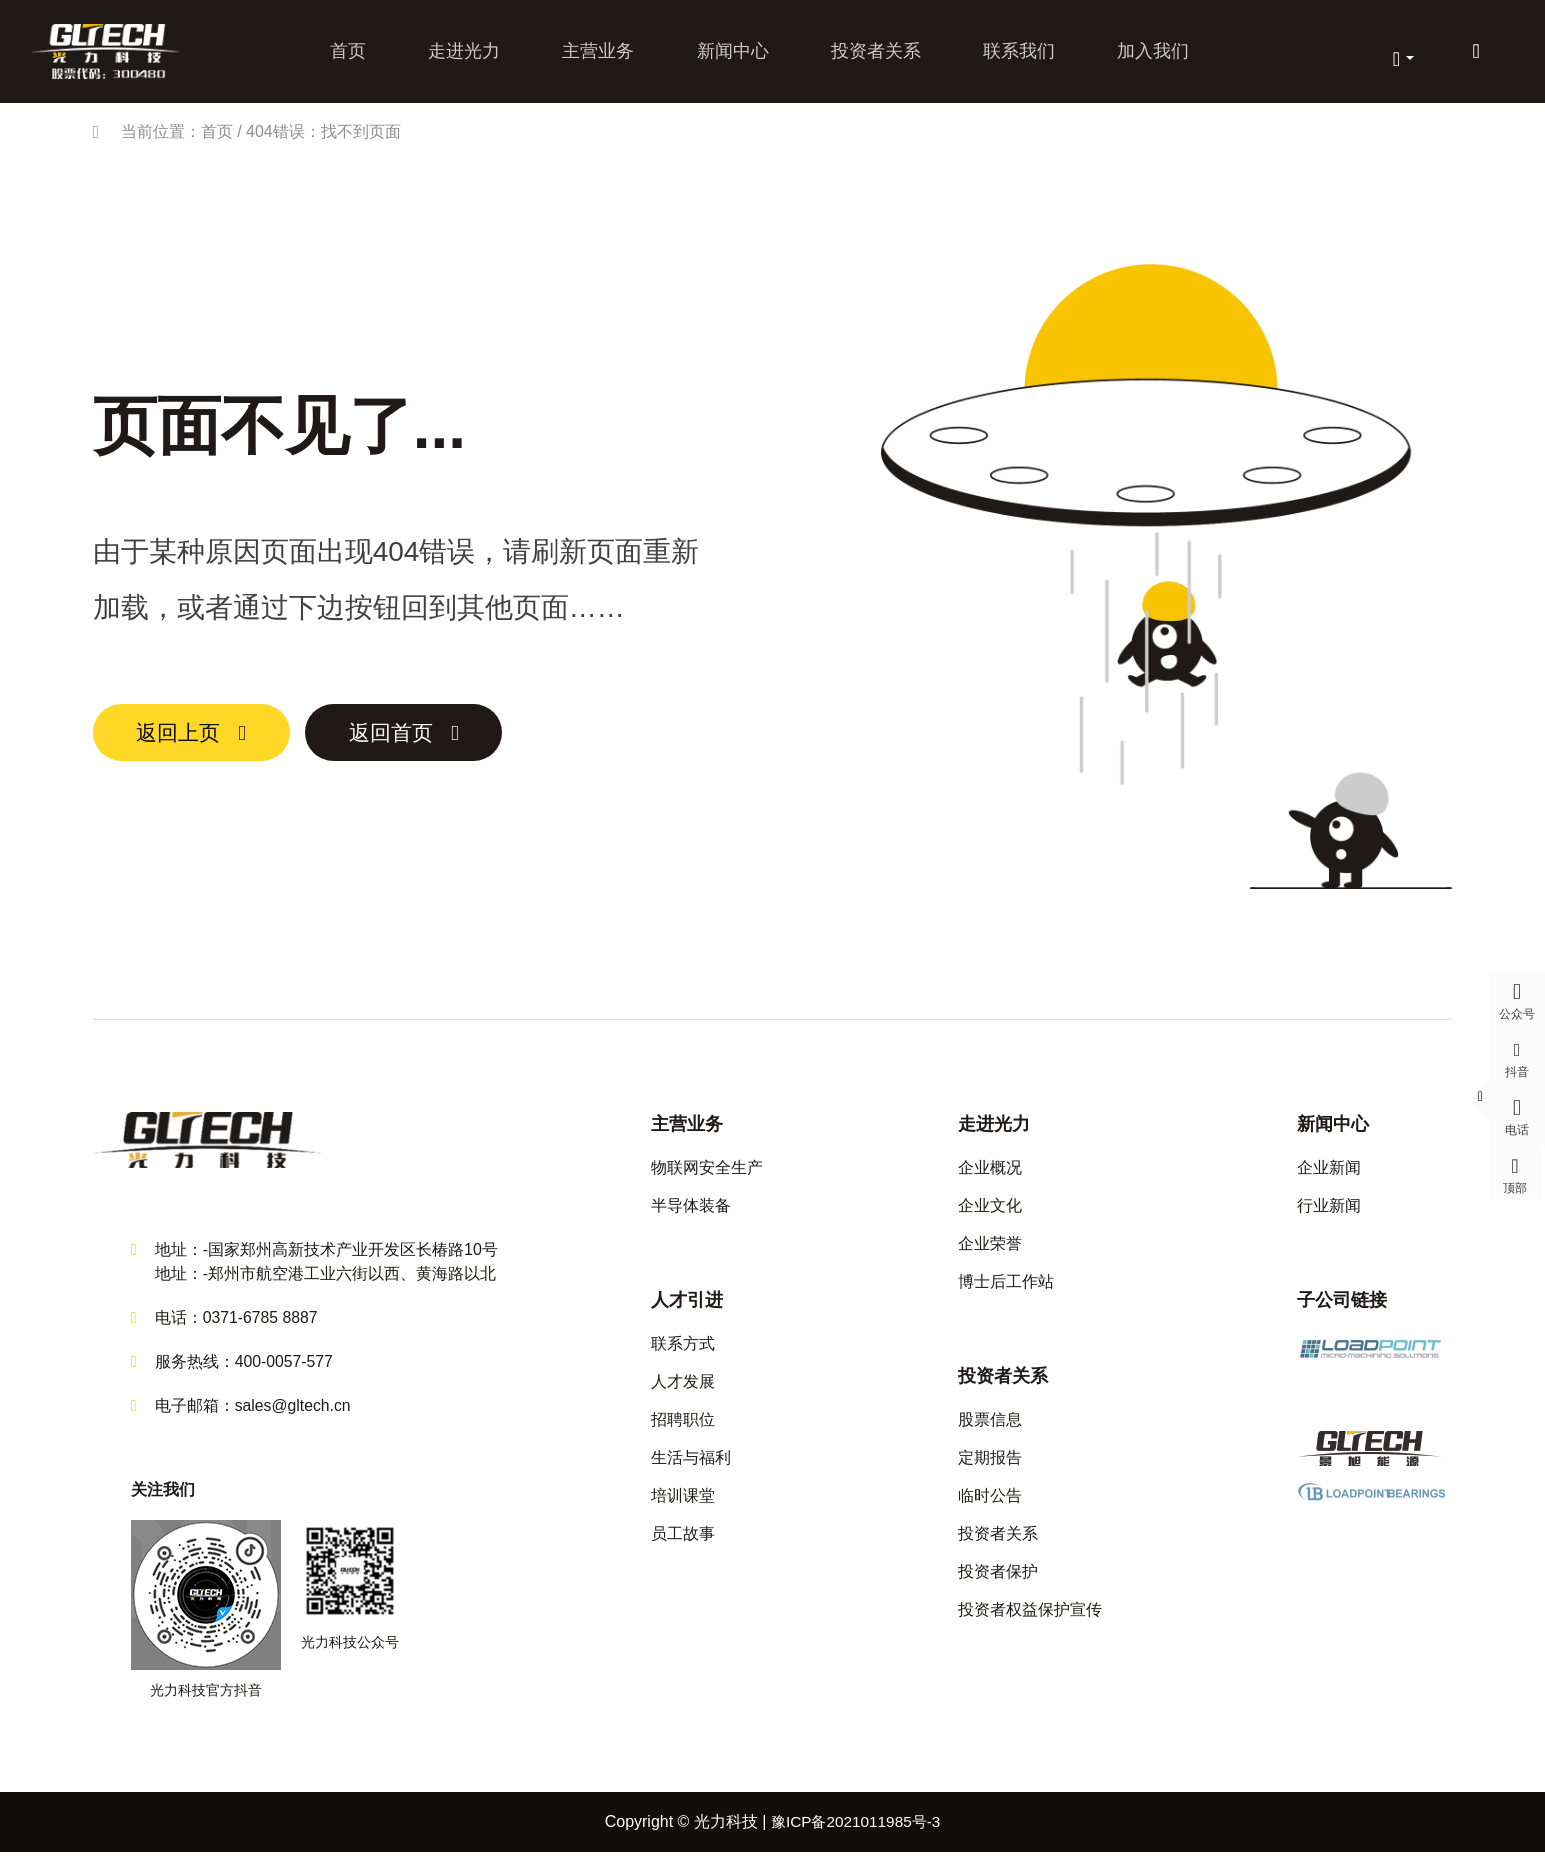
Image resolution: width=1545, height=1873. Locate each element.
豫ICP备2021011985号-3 (856, 1842)
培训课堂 (683, 1510)
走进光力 (468, 58)
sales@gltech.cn (294, 1426)
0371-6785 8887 (261, 1338)
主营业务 (600, 58)
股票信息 (990, 1434)
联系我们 (1014, 58)
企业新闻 (1329, 1182)
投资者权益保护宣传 (1030, 1624)
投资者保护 (998, 1586)
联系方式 (683, 1358)
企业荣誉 (990, 1258)
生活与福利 (691, 1472)
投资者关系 (873, 58)
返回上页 (192, 747)
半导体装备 (691, 1220)
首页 (354, 58)
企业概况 (990, 1182)
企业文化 (990, 1220)
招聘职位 (683, 1434)
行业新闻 (1329, 1220)
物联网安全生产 (707, 1182)
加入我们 (1146, 58)
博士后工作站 (1006, 1296)
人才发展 (683, 1396)
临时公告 (990, 1510)
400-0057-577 (285, 1382)
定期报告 (990, 1472)
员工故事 (683, 1548)
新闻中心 (732, 58)
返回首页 (438, 747)
